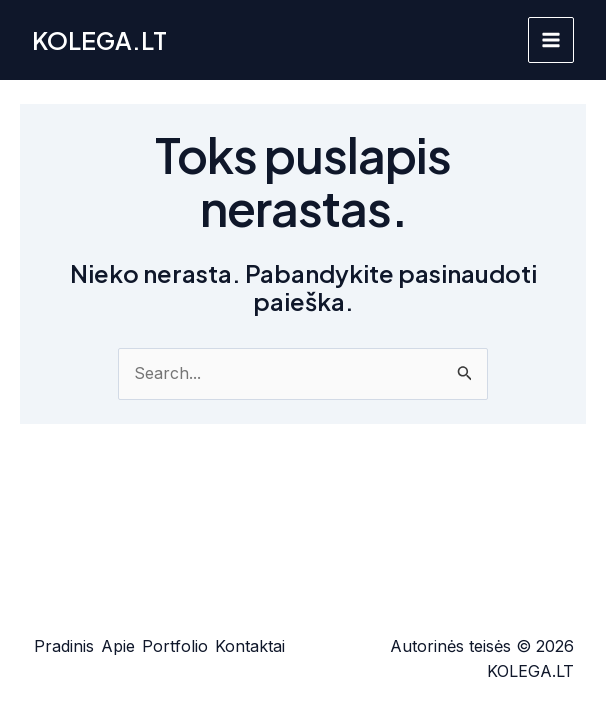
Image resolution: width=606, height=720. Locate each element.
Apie (118, 646)
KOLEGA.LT (99, 40)
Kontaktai (250, 646)
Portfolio (175, 646)
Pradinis (64, 646)
